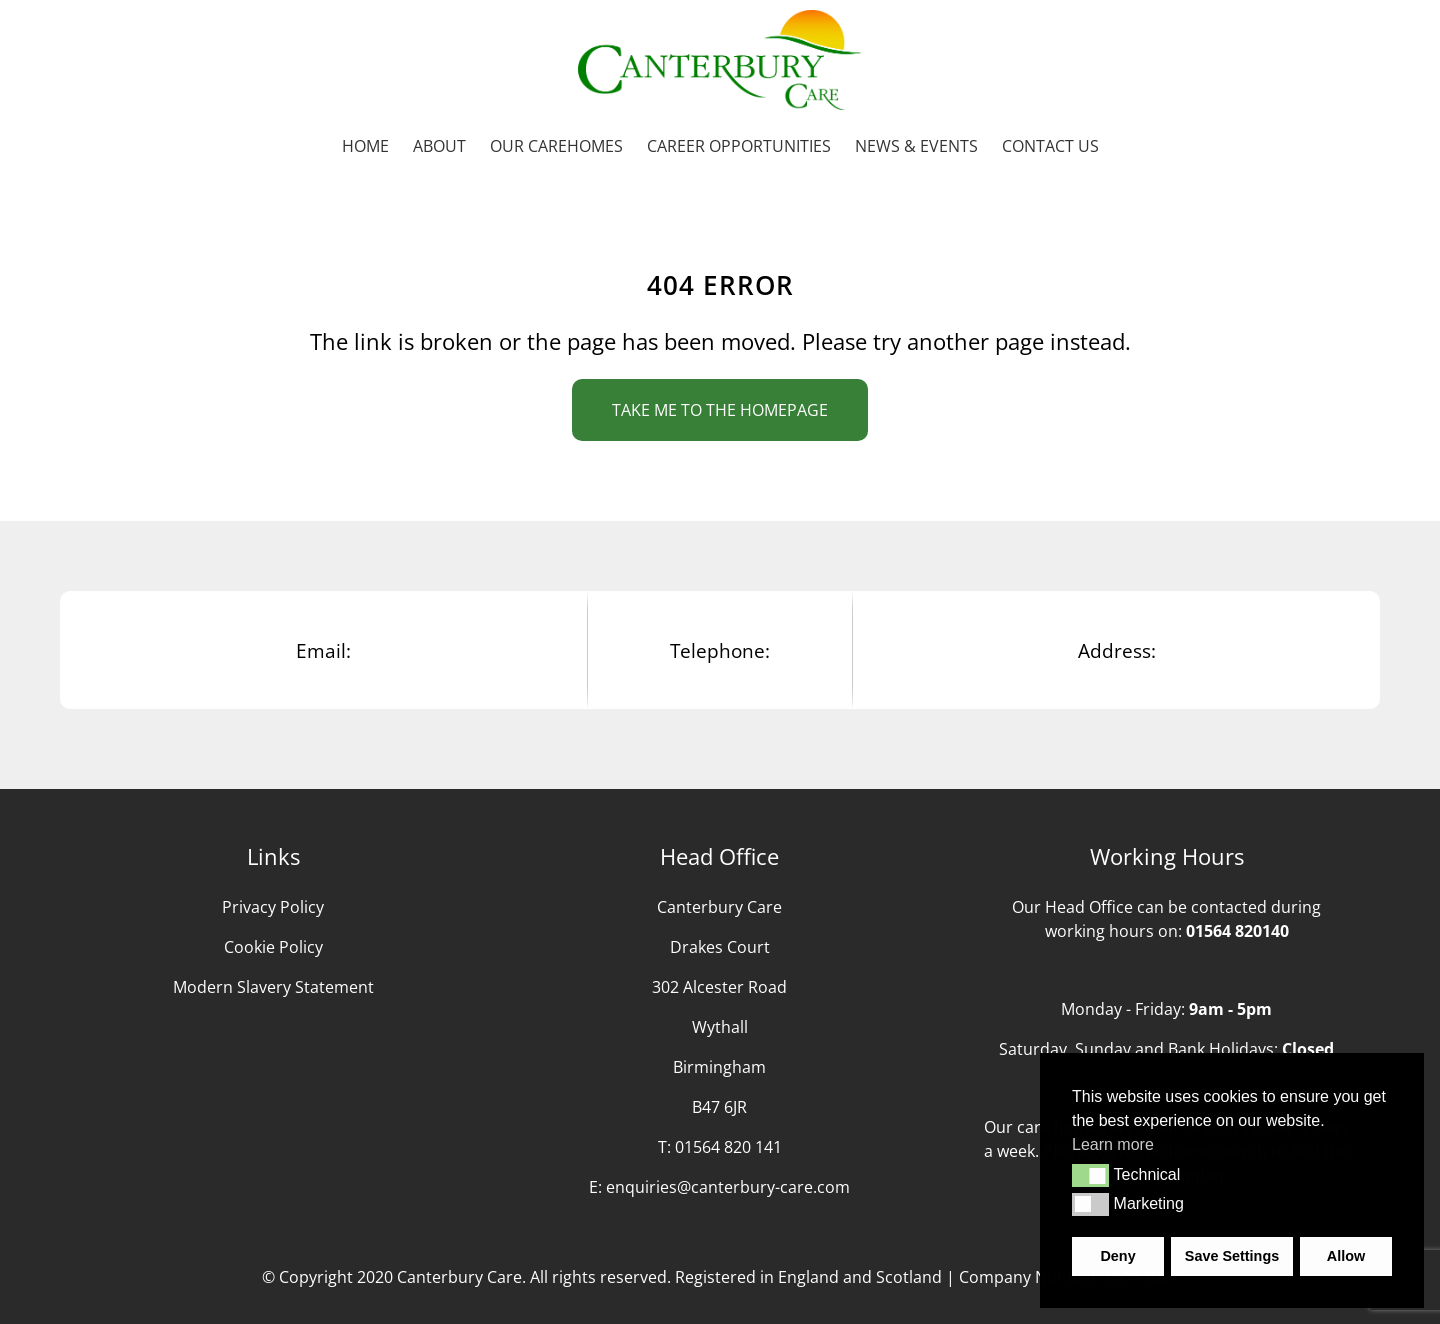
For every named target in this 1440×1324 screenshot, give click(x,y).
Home (365, 146)
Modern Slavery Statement (273, 987)
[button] (1090, 1175)
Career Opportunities (739, 146)
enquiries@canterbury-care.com (728, 1187)
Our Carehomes (556, 146)
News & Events (916, 146)
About (439, 146)
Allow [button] (1346, 1256)
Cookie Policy (273, 947)
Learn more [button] (1113, 1144)
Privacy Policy (273, 907)
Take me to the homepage (720, 410)
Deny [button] (1117, 1256)
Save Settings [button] (1232, 1256)
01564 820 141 (728, 1147)
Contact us (1050, 146)
